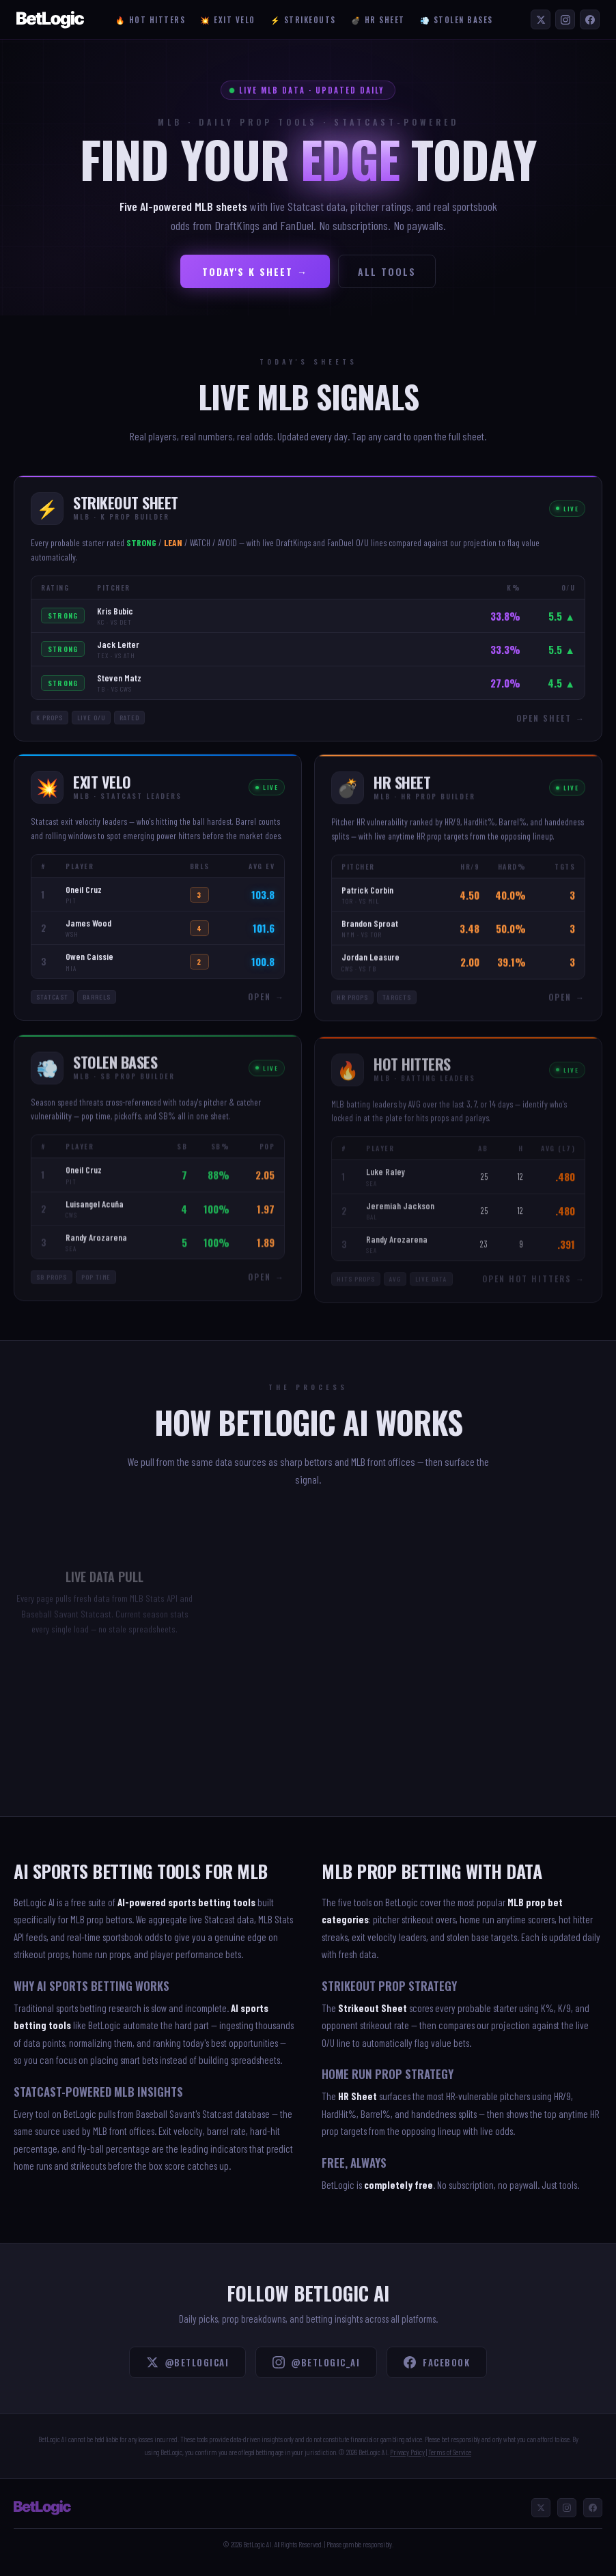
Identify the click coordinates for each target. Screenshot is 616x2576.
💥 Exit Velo (227, 19)
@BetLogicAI (187, 2362)
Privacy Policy (407, 2452)
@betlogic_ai (316, 2362)
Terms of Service (449, 2452)
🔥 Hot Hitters (150, 19)
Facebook (437, 2362)
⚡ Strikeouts (303, 19)
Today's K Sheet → (255, 271)
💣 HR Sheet (378, 19)
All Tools (387, 271)
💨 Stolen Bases (456, 19)
